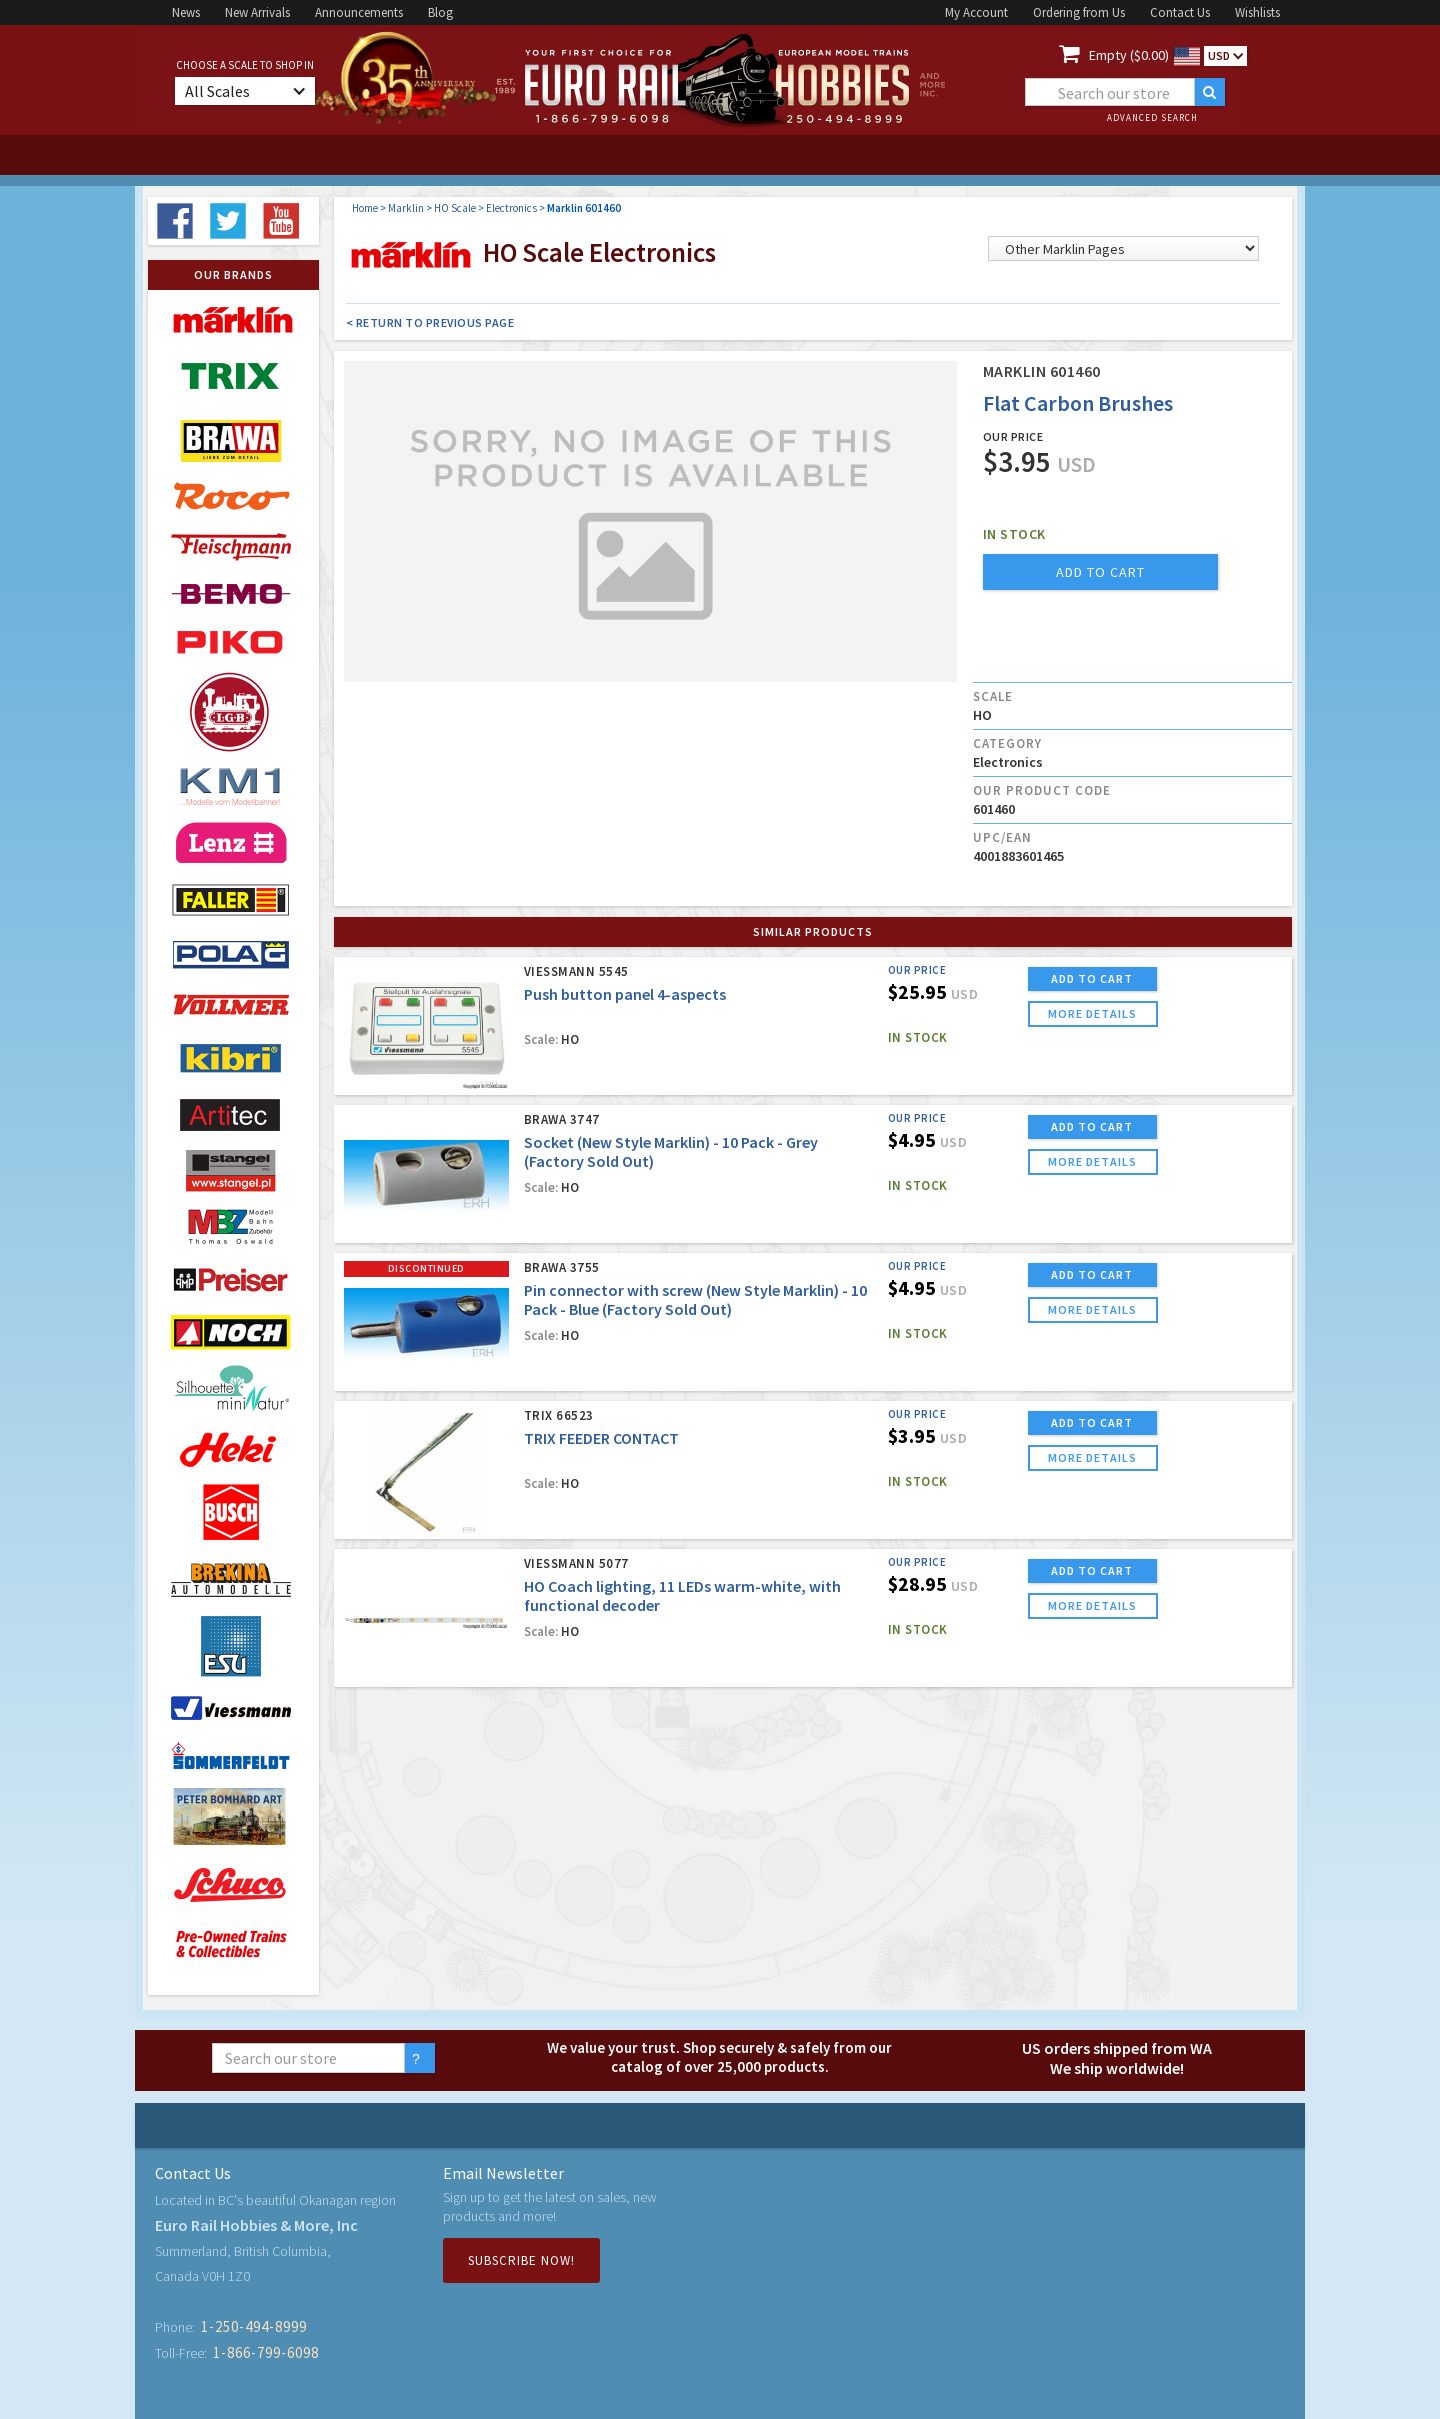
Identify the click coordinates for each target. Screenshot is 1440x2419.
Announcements (359, 12)
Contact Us (1180, 12)
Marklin (406, 208)
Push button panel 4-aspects (625, 994)
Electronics (511, 208)
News (186, 12)
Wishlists (1257, 12)
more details (1092, 1013)
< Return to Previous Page (430, 322)
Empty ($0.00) (1129, 55)
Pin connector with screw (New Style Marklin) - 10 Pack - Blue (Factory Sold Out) (695, 1299)
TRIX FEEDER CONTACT (601, 1438)
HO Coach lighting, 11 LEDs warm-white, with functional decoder (682, 1595)
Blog (440, 12)
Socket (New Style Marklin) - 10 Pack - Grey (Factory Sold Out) (671, 1151)
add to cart (1100, 572)
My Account (976, 12)
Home (365, 208)
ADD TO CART (1092, 978)
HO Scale (455, 208)
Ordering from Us (1079, 12)
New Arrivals (257, 12)
